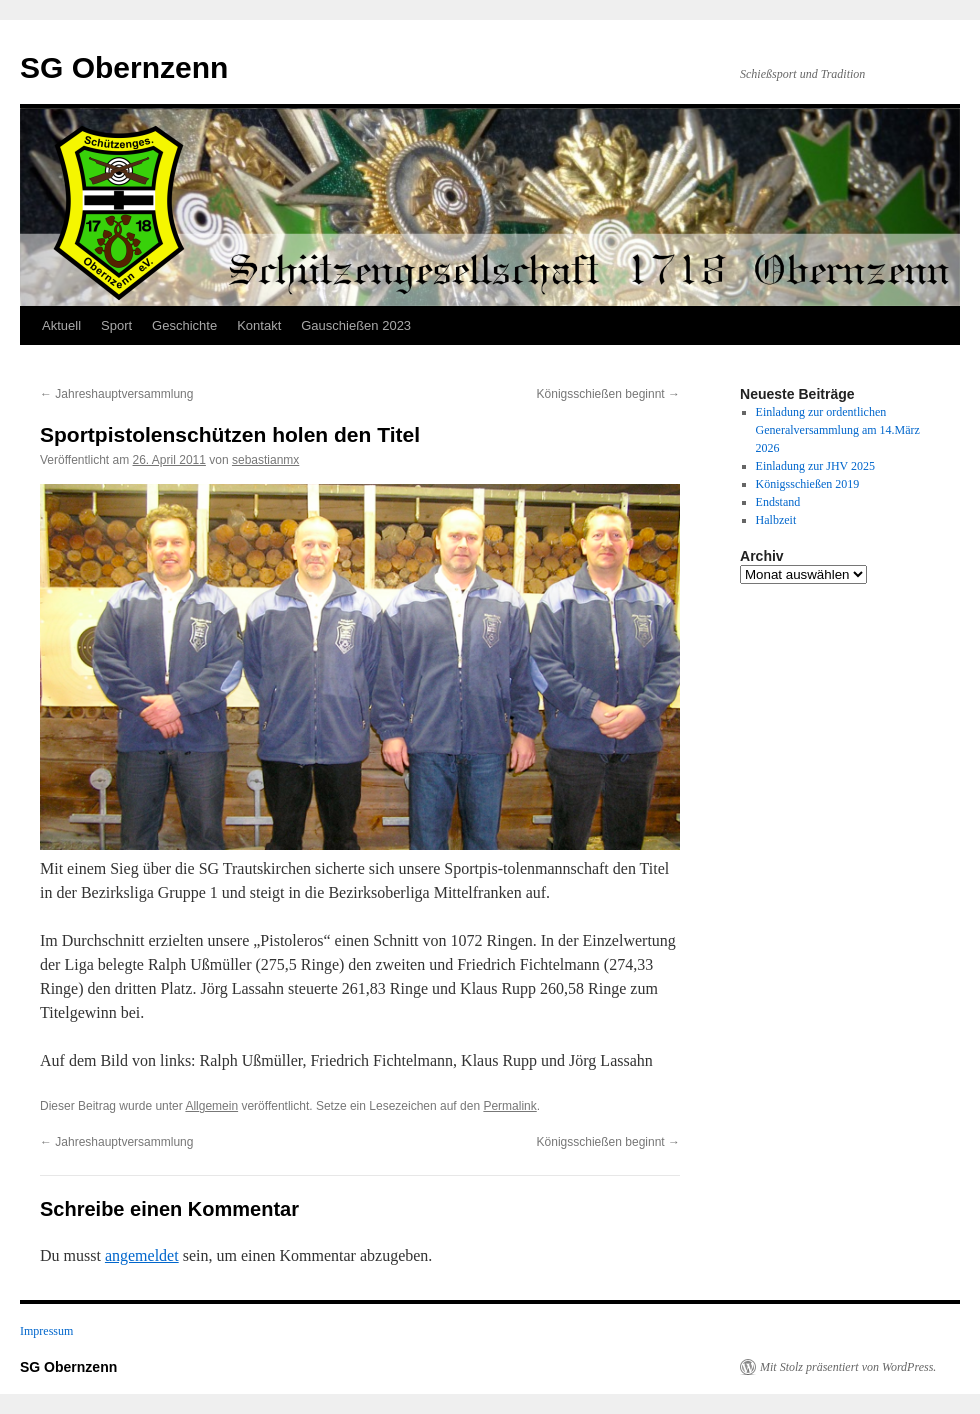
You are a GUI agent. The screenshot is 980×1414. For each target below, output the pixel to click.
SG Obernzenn (124, 67)
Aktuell (61, 325)
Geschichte (184, 325)
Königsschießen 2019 (808, 484)
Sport (116, 325)
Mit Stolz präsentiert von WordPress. (848, 1367)
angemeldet (142, 1255)
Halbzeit (776, 520)
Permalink (509, 1106)
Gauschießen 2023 (356, 325)
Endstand (778, 502)
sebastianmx (265, 460)
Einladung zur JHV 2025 (815, 466)
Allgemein (211, 1106)
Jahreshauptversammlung (116, 394)
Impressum (46, 1331)
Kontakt (259, 325)
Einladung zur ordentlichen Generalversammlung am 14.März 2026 (838, 430)
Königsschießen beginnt (608, 394)
